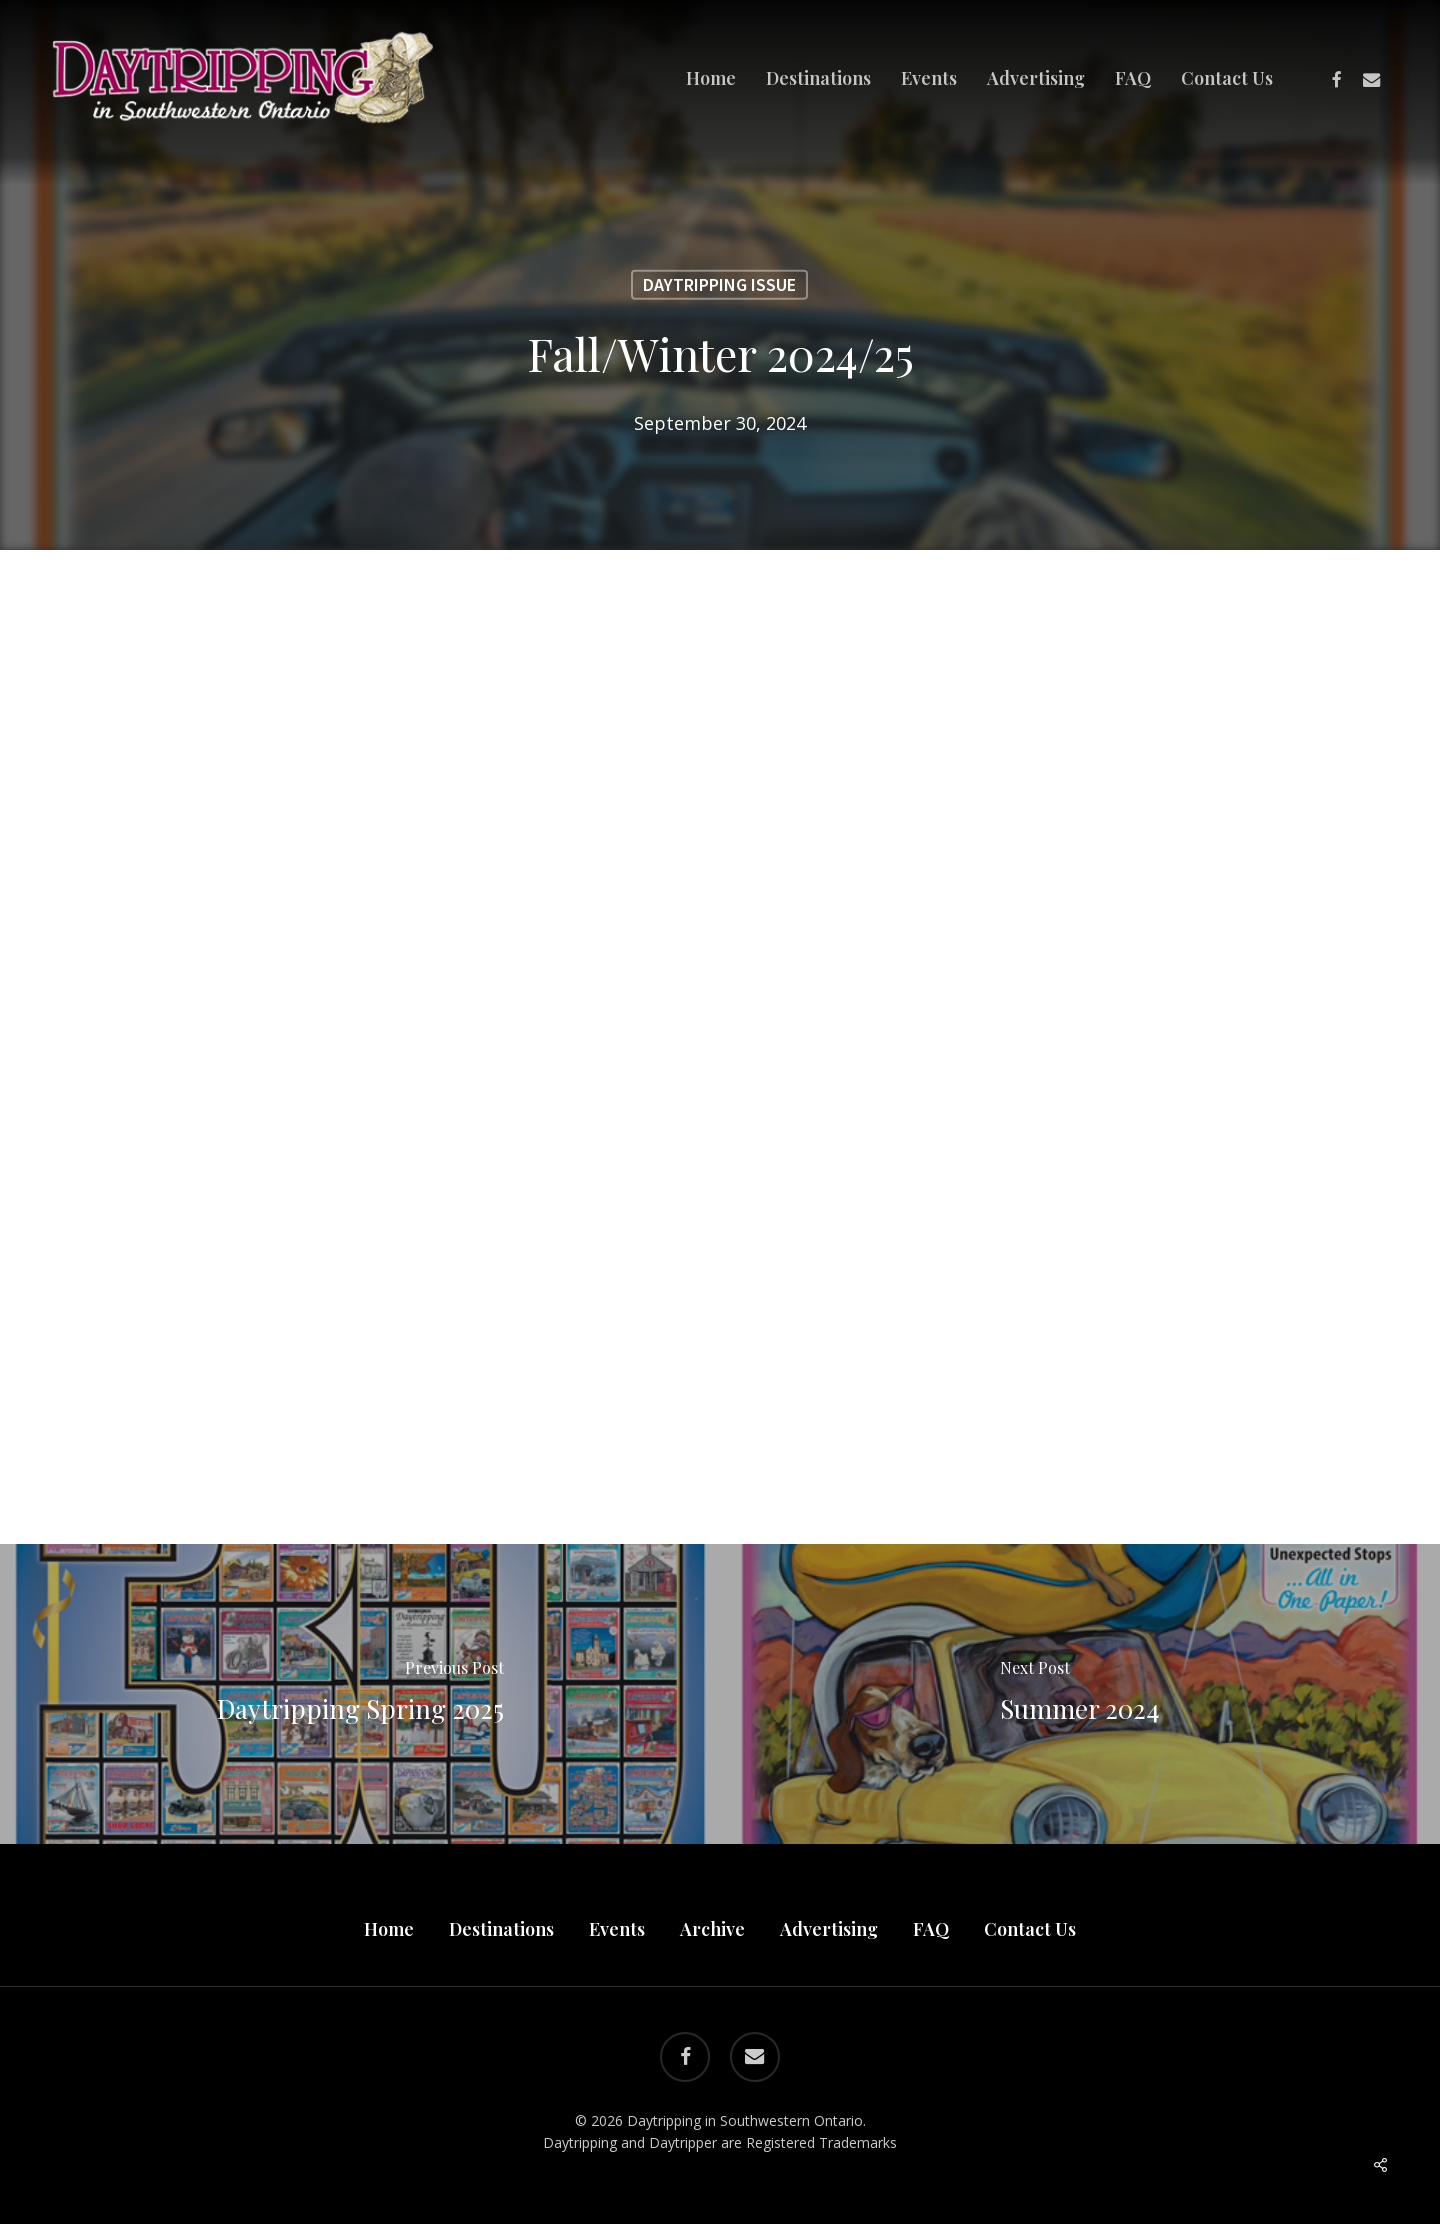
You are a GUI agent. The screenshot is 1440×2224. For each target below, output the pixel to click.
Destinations (501, 1929)
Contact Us (1030, 1929)
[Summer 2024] (1080, 1694)
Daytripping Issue (719, 284)
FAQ (931, 1929)
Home (389, 1929)
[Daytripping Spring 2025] (360, 1694)
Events (617, 1929)
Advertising (829, 1929)
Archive (712, 1929)
